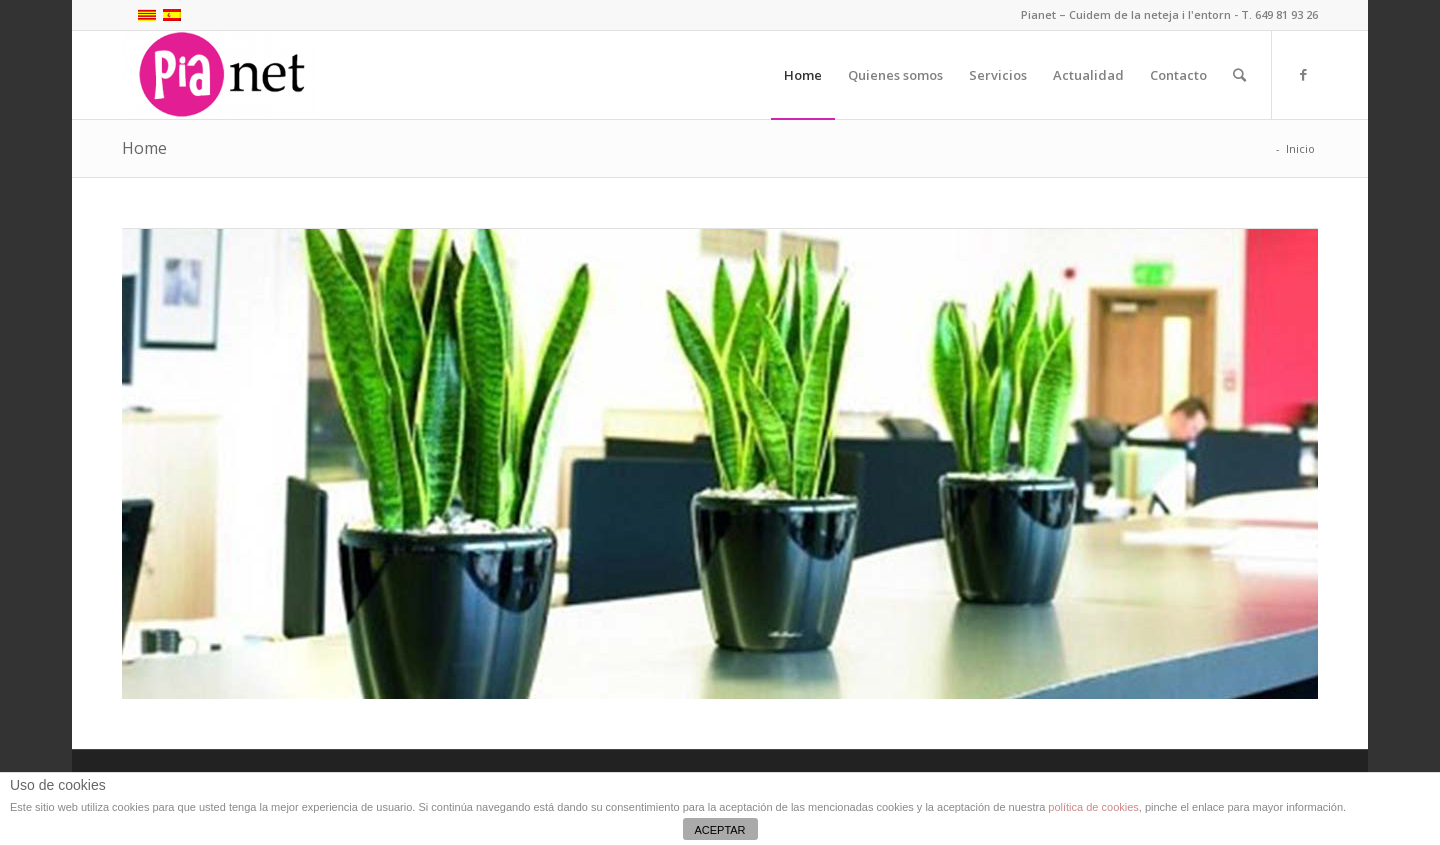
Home (144, 148)
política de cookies (1093, 807)
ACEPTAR (719, 830)
